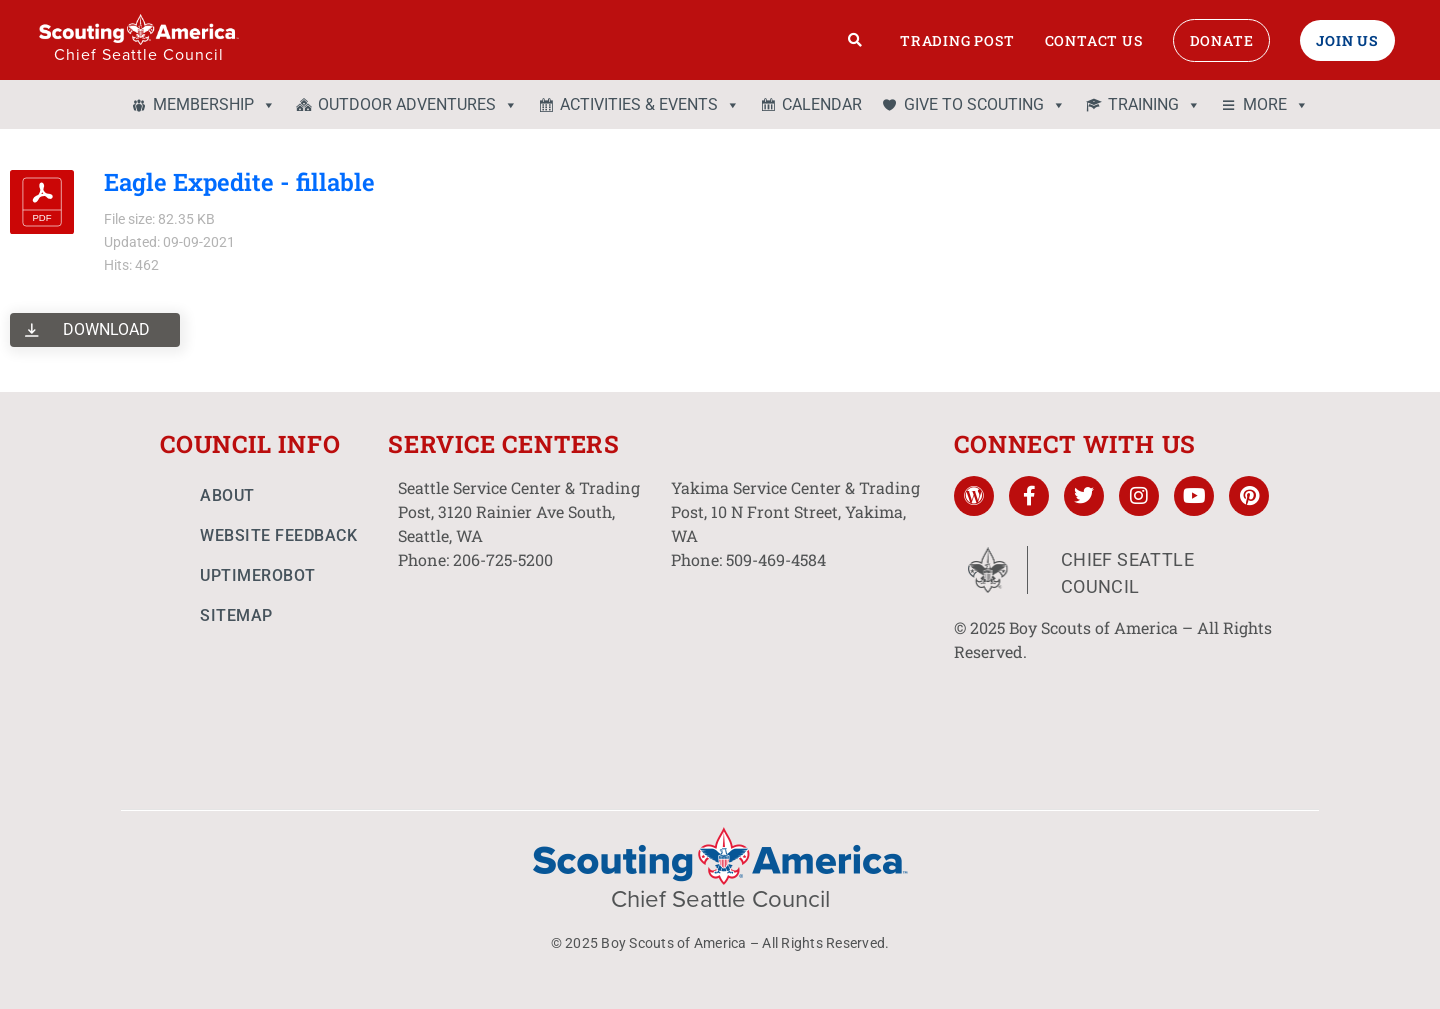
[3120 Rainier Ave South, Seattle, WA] (524, 665)
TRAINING (1154, 105)
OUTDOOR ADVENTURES (418, 105)
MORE (1276, 105)
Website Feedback (278, 535)
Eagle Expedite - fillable (239, 182)
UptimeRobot (258, 575)
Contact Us (1094, 40)
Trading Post (957, 40)
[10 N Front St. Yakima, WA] (797, 665)
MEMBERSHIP (214, 105)
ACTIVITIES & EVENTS (650, 105)
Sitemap (236, 615)
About (227, 495)
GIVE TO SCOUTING (985, 105)
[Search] (855, 40)
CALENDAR (822, 104)
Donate (1222, 40)
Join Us (1347, 40)
